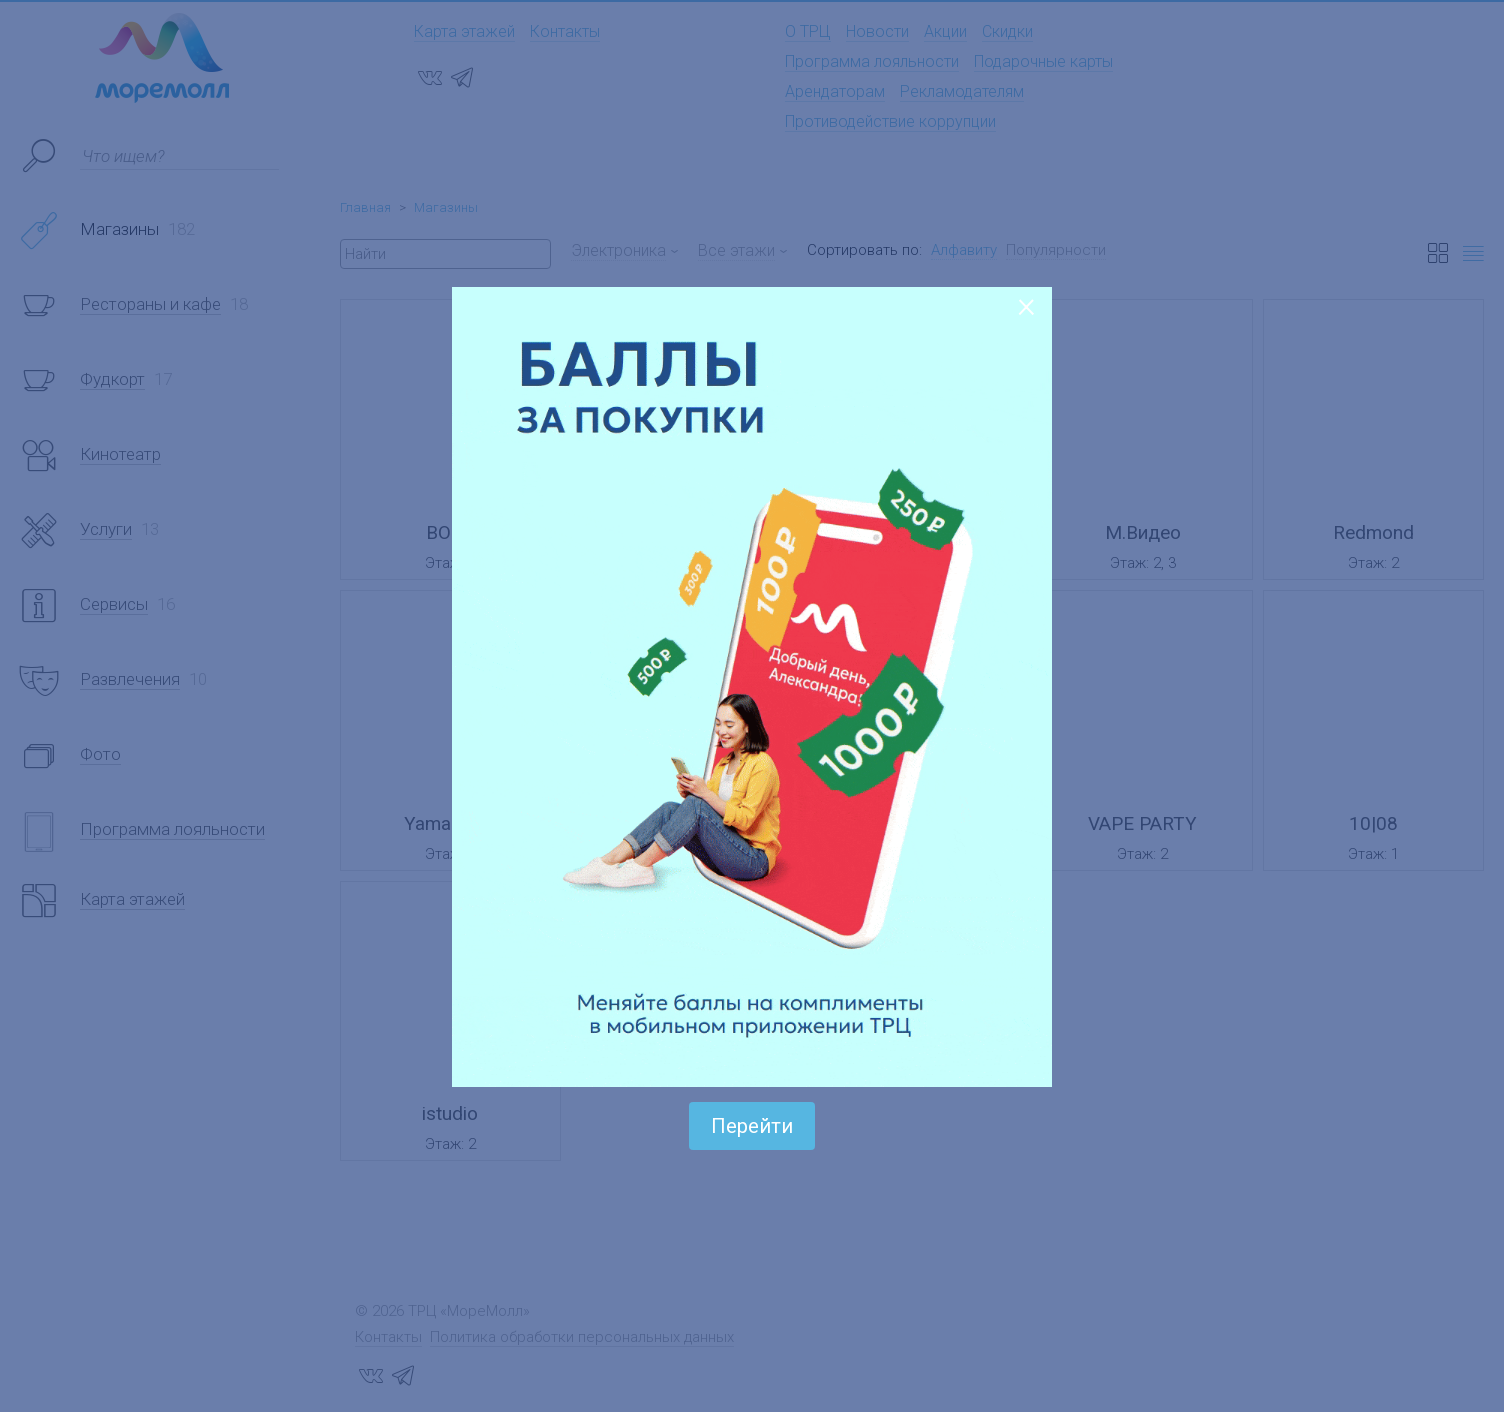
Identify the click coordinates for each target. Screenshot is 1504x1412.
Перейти (752, 1126)
